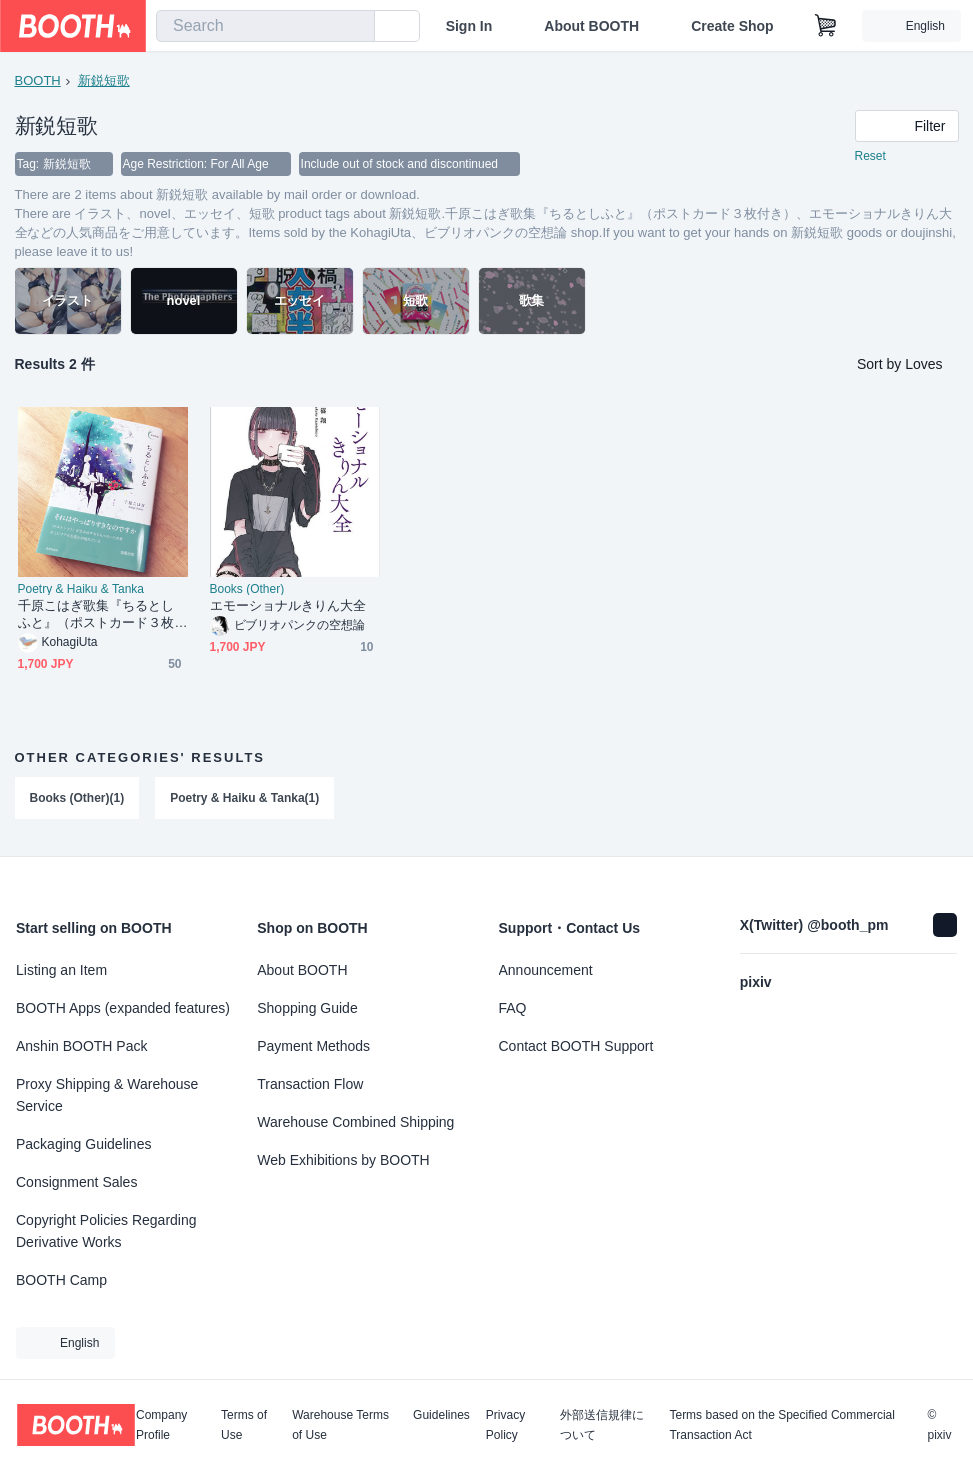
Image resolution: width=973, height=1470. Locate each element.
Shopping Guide (307, 1008)
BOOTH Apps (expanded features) (123, 1008)
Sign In (469, 26)
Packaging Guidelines (83, 1144)
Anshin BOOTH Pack (82, 1046)
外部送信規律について (602, 1425)
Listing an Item (61, 970)
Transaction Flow (310, 1084)
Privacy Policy (505, 1425)
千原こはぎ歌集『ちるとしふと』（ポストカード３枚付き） (96, 614)
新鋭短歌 (104, 80)
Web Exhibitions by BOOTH (343, 1160)
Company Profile (161, 1425)
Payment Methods (313, 1046)
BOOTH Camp (61, 1280)
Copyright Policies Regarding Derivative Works (106, 1231)
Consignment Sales (76, 1182)
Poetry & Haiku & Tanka (81, 589)
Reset (870, 156)
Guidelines (441, 1415)
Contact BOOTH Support (576, 1046)
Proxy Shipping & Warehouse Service (107, 1095)
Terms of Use (244, 1425)
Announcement (546, 970)
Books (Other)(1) (77, 798)
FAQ (513, 1008)
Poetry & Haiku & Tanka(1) (244, 798)
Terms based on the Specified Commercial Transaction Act (781, 1425)
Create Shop (732, 26)
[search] (355, 27)
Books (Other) (247, 589)
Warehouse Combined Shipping (355, 1122)
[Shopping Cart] (826, 26)
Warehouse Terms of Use (340, 1425)
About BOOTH (591, 26)
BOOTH (38, 80)
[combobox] (265, 26)
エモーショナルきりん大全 (288, 605)
